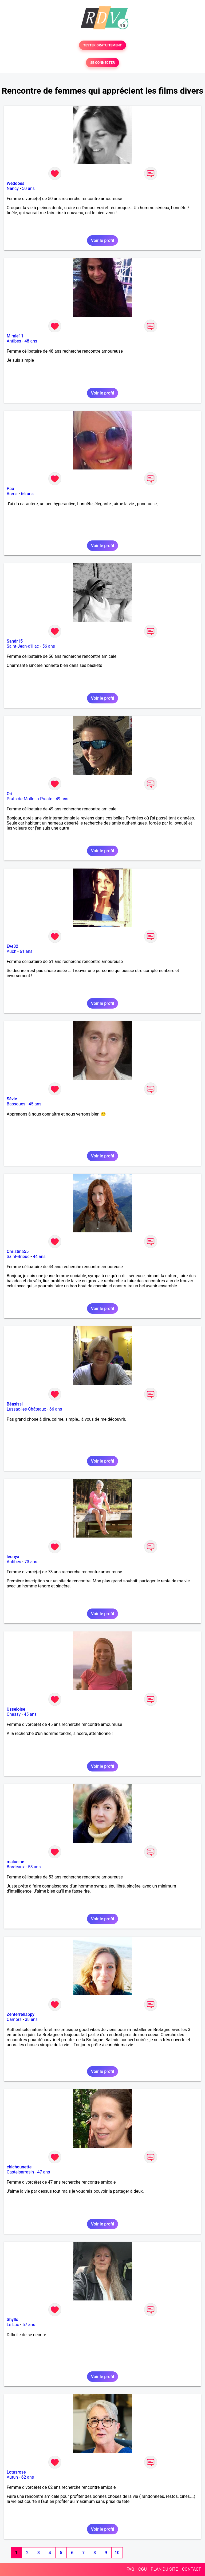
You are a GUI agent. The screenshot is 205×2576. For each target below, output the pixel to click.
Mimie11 (15, 336)
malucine (15, 1861)
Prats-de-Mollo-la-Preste (29, 798)
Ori (9, 793)
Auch (11, 951)
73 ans (30, 1561)
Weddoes (15, 183)
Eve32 (12, 946)
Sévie (12, 1098)
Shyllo (12, 2319)
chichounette (19, 2166)
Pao (10, 488)
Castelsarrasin (20, 2172)
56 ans (48, 646)
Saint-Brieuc (18, 1256)
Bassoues (16, 1103)
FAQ (130, 2569)
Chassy (14, 1714)
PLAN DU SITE (164, 2569)
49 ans (62, 798)
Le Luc (13, 2324)
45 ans (35, 1103)
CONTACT (191, 2569)
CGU (142, 2569)
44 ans (39, 1256)
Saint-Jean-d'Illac (23, 646)
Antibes (14, 341)
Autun (12, 2477)
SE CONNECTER (102, 63)
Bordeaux (16, 1866)
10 (117, 2552)
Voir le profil (102, 240)
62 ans (27, 2477)
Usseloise (16, 1709)
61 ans (26, 951)
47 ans (43, 2172)
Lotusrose (16, 2472)
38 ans (31, 2019)
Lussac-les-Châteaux (26, 1409)
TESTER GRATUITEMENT (102, 45)
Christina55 (18, 1251)
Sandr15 (15, 641)
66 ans (27, 493)
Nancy (13, 188)
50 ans (28, 188)
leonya (13, 1556)
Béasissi (15, 1404)
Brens (12, 493)
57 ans (28, 2324)
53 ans (34, 1866)
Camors (14, 2019)
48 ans (30, 341)
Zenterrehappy (20, 2014)
